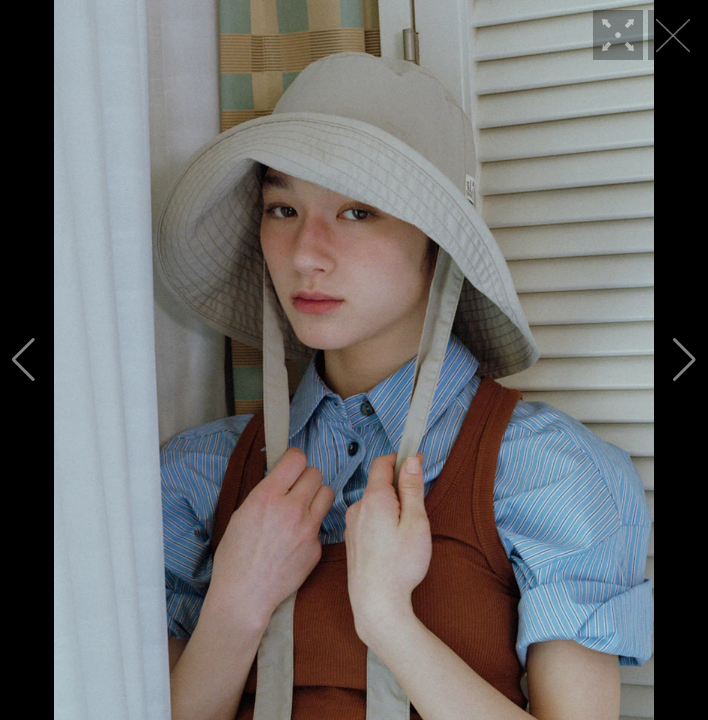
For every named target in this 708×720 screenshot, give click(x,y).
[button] (23, 360)
